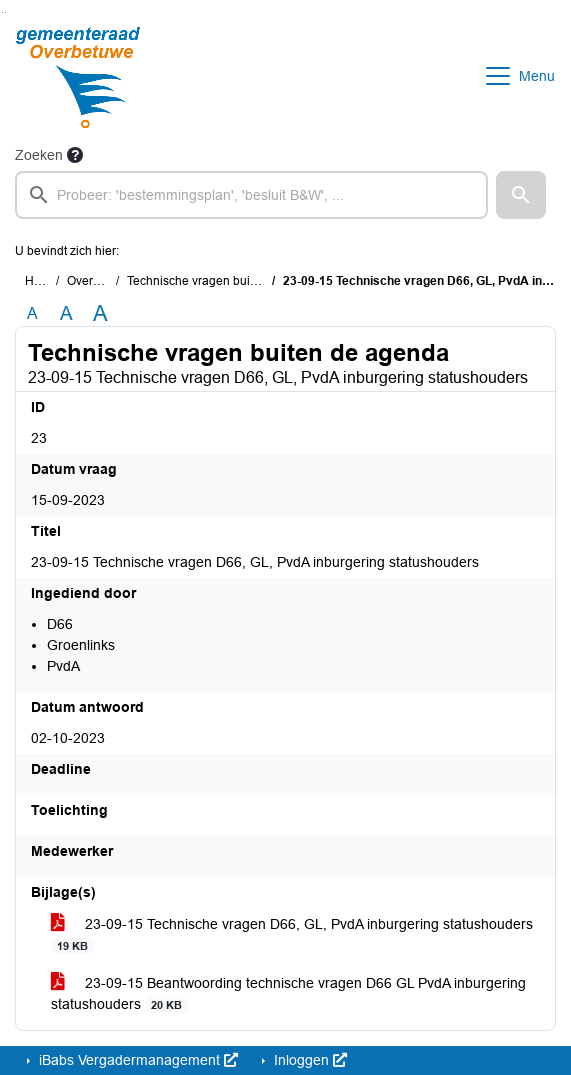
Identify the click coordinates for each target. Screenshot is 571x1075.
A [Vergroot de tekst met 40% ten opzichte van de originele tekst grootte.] (100, 314)
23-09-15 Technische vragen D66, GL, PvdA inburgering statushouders (292, 935)
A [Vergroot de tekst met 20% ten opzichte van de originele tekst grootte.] (66, 313)
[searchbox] (251, 195)
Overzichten (99, 281)
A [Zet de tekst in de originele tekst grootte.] (32, 313)
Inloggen (308, 1060)
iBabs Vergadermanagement (136, 1060)
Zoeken (39, 155)
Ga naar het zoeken (2, 12)
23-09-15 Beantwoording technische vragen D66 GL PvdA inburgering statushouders (288, 994)
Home (41, 281)
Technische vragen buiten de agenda (228, 281)
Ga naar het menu (5, 12)
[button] (521, 195)
